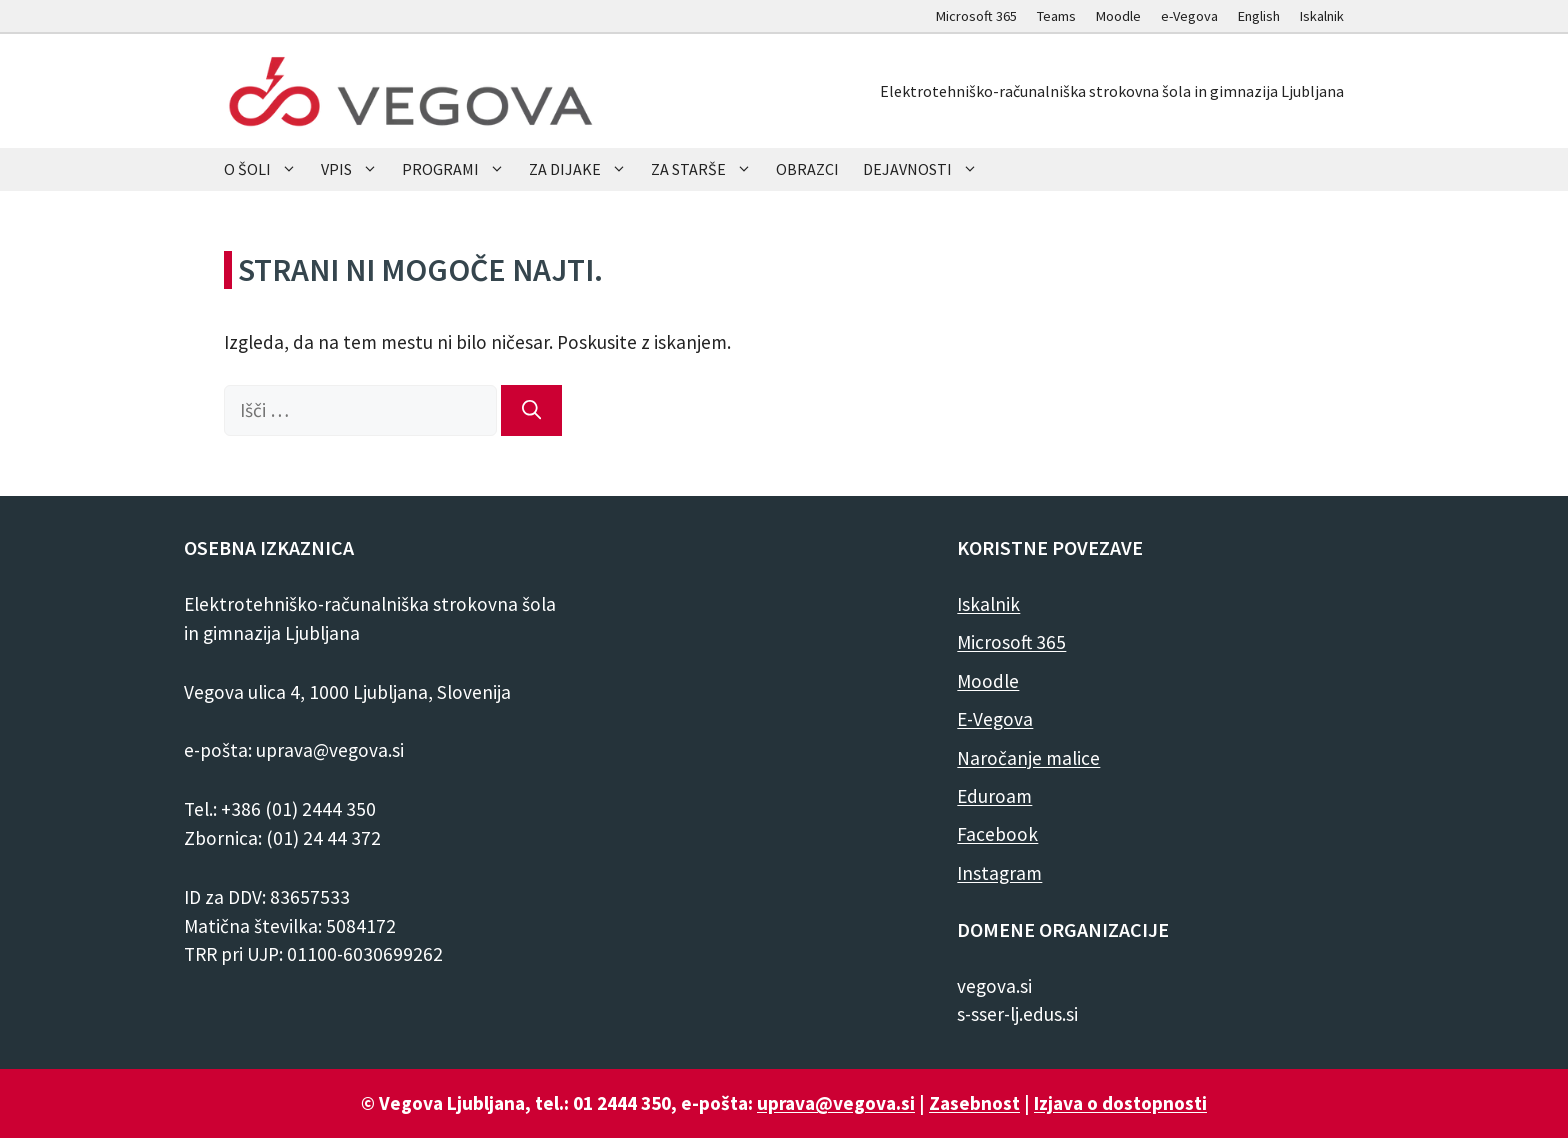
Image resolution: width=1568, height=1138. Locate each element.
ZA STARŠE (707, 169)
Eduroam (994, 796)
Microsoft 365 (976, 16)
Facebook (997, 834)
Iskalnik (1322, 16)
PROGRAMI (459, 169)
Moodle (1118, 16)
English (1259, 16)
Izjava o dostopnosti (1120, 1103)
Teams (1056, 16)
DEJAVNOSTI (926, 169)
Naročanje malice (1028, 758)
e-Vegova (1189, 16)
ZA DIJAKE (584, 169)
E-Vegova (995, 719)
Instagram (999, 873)
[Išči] (531, 410)
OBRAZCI (807, 169)
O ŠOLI (266, 169)
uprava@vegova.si (836, 1103)
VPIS (355, 169)
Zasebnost (974, 1103)
